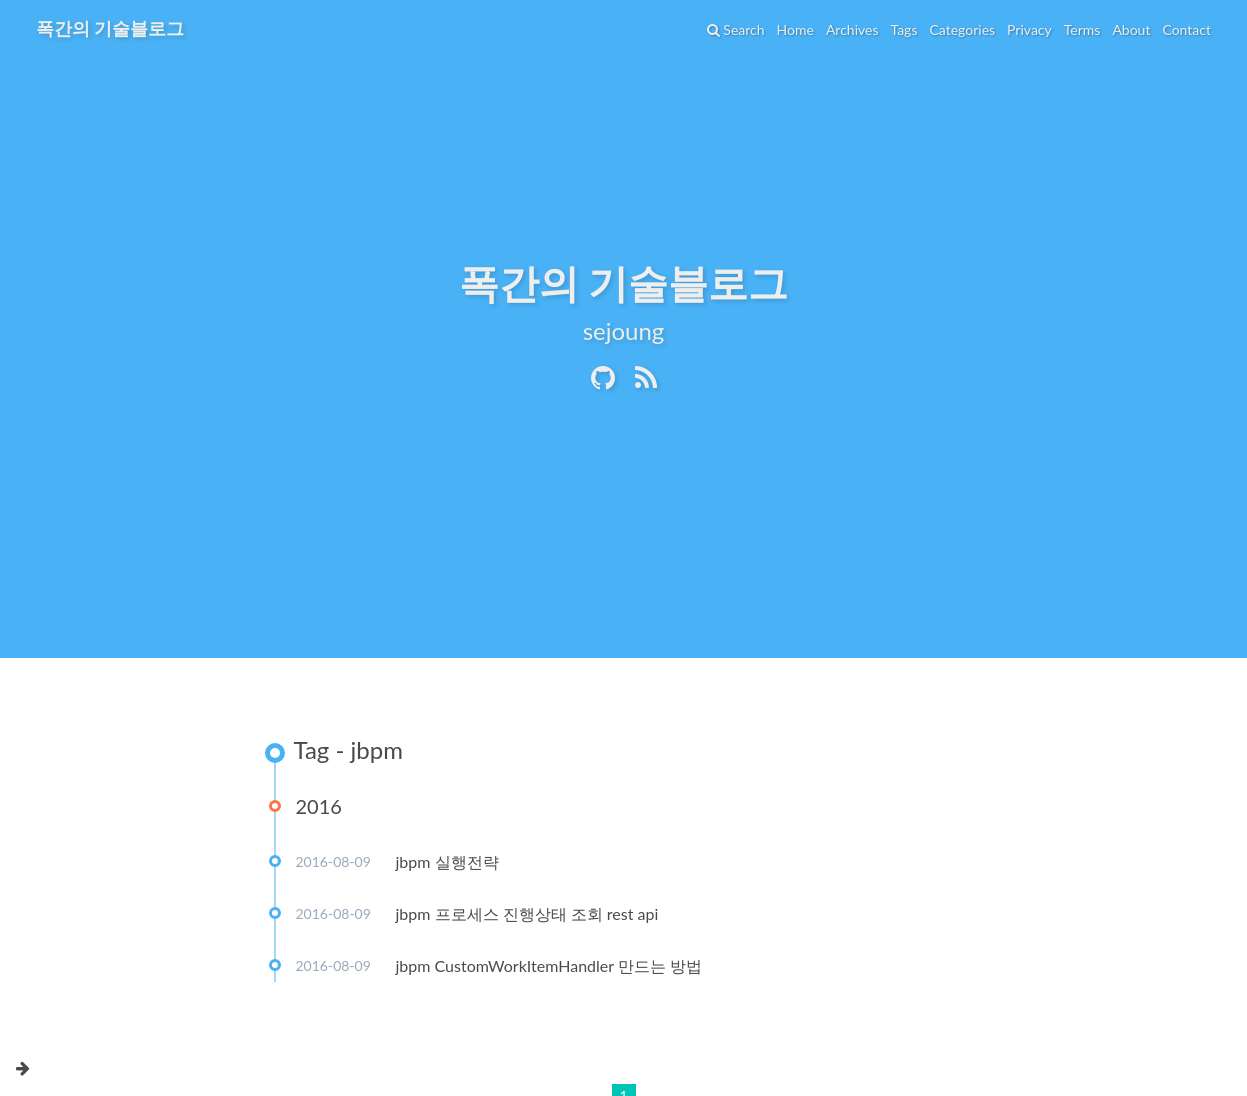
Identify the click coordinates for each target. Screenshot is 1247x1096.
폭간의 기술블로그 (110, 28)
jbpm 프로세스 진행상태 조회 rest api (527, 913)
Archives (852, 29)
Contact (1186, 29)
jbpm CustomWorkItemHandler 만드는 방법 (549, 965)
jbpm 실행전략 (447, 861)
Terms (1082, 29)
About (1131, 29)
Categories (962, 29)
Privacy (1029, 29)
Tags (903, 29)
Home (795, 29)
